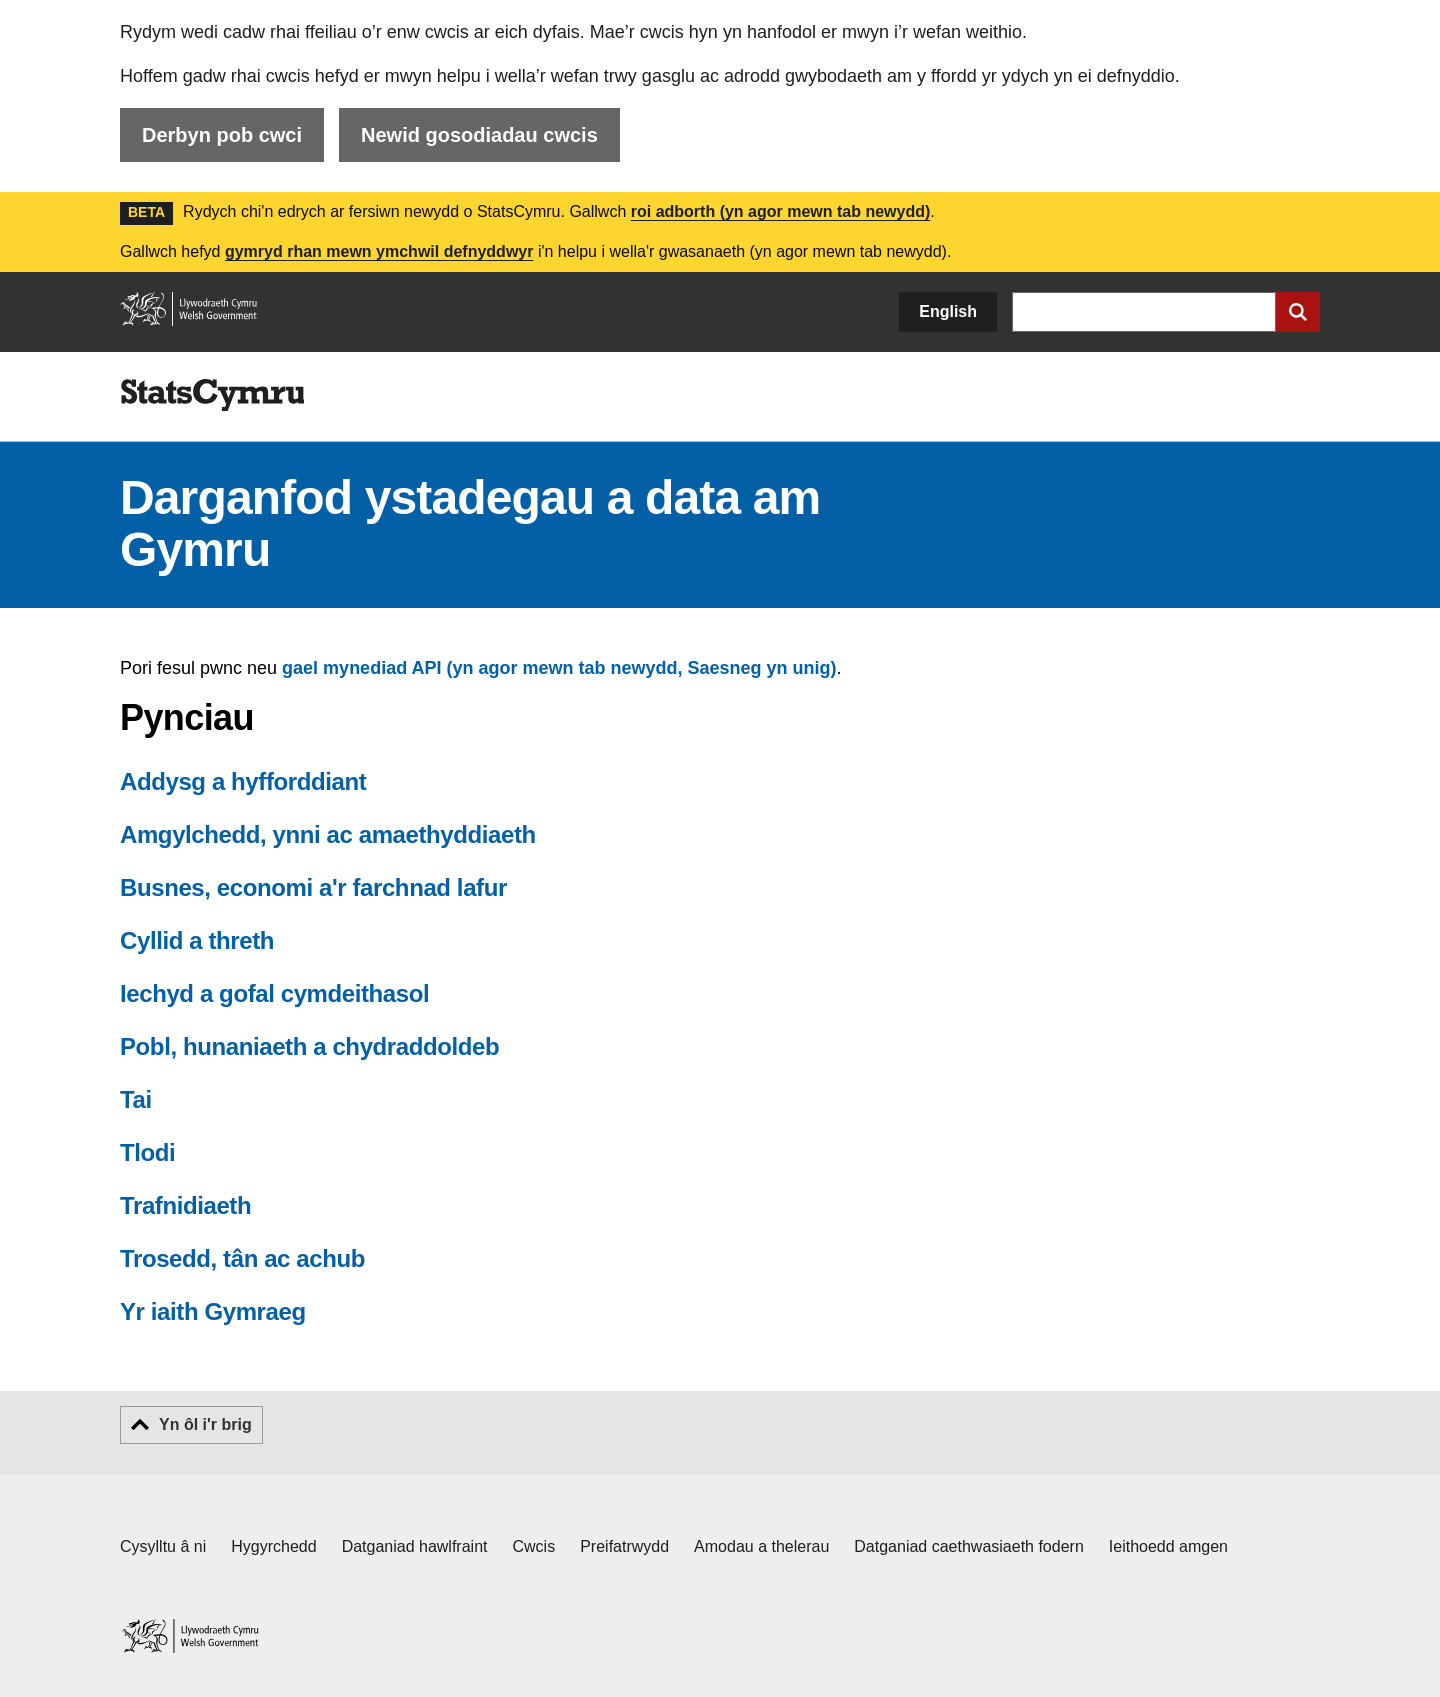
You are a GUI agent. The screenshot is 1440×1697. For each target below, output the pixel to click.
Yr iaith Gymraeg (213, 1311)
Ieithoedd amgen (1168, 1546)
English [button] (948, 311)
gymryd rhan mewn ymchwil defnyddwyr (379, 251)
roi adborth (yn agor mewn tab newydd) (781, 211)
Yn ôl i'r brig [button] (205, 1424)
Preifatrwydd (624, 1546)
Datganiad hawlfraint (415, 1546)
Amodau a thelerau (761, 1546)
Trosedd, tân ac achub (242, 1258)
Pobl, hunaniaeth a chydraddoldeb (309, 1046)
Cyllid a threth (197, 940)
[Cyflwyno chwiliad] (1298, 312)
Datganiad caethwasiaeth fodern (969, 1546)
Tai (136, 1099)
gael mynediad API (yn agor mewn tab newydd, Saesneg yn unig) (559, 668)
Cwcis (534, 1546)
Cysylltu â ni (163, 1546)
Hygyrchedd (273, 1546)
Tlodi (147, 1152)
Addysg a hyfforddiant (243, 781)
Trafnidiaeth (185, 1205)
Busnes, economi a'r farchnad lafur (313, 887)
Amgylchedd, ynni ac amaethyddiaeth (328, 834)
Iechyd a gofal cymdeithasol (274, 993)
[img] (212, 395)
